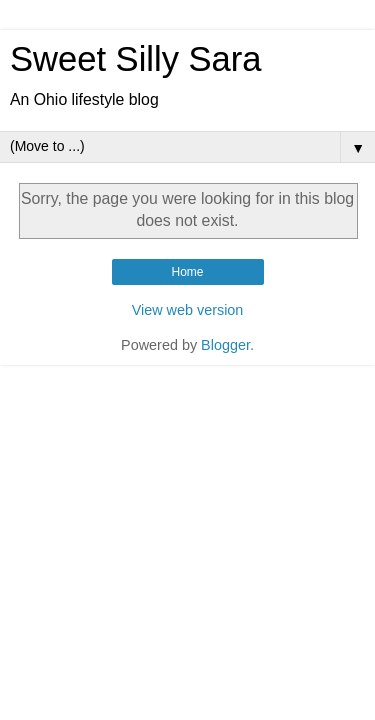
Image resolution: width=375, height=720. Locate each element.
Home (187, 272)
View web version (188, 310)
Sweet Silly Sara (136, 59)
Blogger (225, 345)
